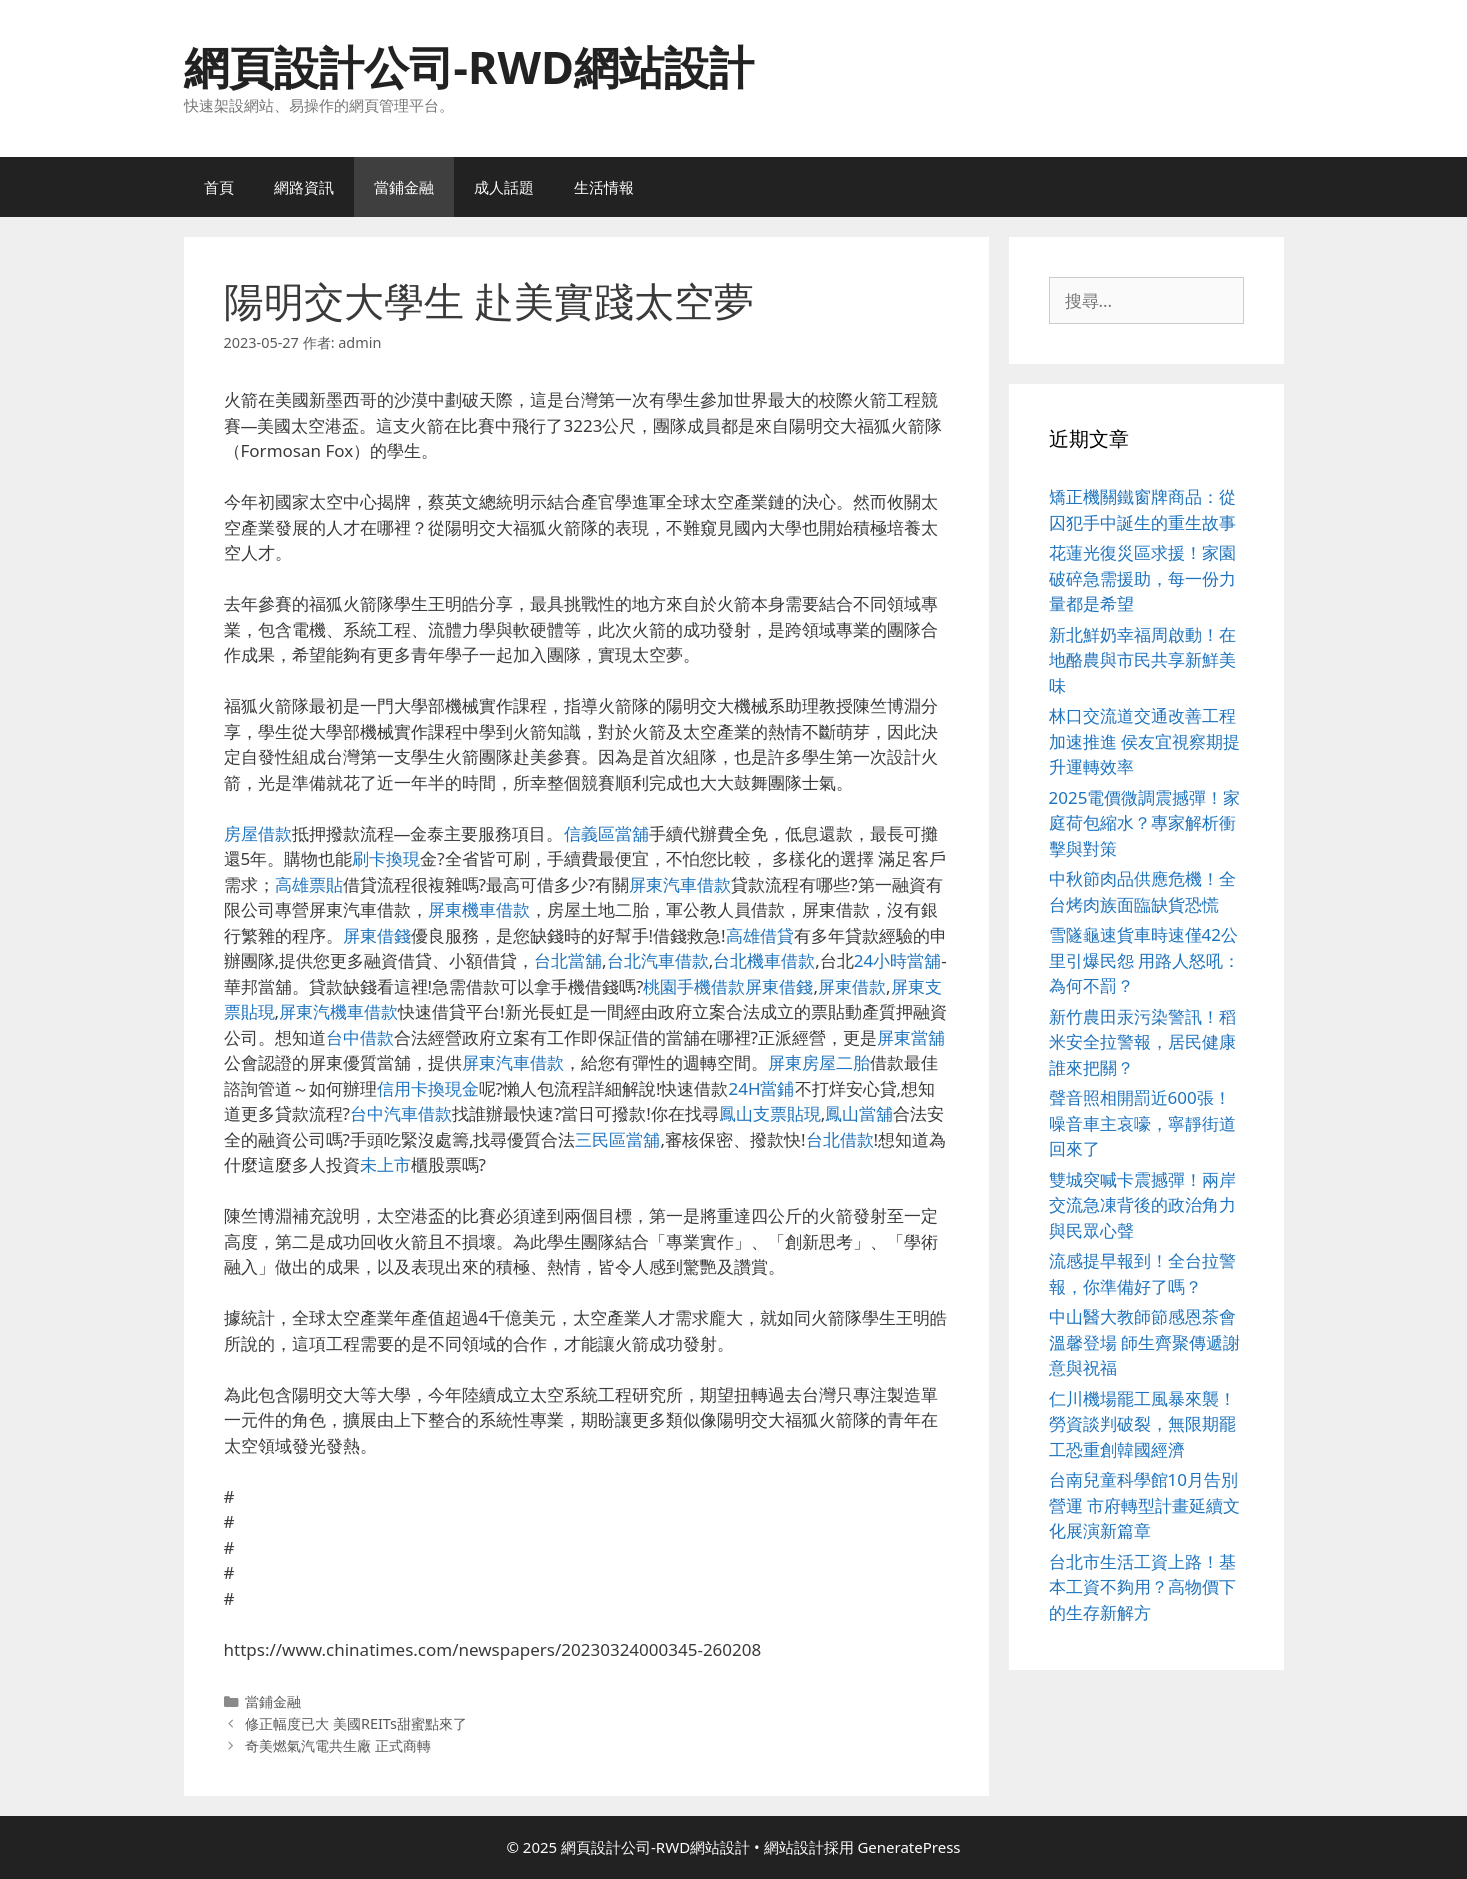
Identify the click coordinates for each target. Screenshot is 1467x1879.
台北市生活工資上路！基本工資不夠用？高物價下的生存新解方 (1142, 1587)
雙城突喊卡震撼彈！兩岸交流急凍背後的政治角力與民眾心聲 (1142, 1205)
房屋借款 (258, 833)
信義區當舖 (606, 833)
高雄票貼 (309, 884)
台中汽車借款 (401, 1113)
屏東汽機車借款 (338, 1011)
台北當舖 (568, 960)
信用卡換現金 (428, 1088)
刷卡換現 (386, 858)
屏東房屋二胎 (819, 1062)
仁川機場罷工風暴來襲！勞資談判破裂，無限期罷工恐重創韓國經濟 (1142, 1424)
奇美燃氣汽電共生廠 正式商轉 (338, 1745)
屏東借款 (852, 986)
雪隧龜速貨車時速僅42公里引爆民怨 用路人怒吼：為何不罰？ (1144, 960)
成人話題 (504, 187)
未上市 (385, 1164)
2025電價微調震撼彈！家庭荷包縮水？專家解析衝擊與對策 (1145, 823)
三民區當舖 (617, 1139)
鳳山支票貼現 (770, 1113)
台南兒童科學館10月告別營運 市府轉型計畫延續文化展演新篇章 (1144, 1505)
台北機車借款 (764, 960)
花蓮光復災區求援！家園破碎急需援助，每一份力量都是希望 (1142, 578)
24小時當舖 (897, 960)
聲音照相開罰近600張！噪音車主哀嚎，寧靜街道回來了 (1142, 1123)
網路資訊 (304, 187)
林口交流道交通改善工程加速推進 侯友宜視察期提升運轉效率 (1144, 741)
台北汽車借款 (658, 960)
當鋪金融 (404, 187)
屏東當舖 (911, 1037)
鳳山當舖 (859, 1113)
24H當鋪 (761, 1088)
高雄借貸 (760, 935)
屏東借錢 (377, 935)
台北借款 (840, 1139)
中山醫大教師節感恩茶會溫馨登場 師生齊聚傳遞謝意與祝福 (1144, 1342)
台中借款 (360, 1037)
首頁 (219, 187)
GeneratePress (908, 1847)
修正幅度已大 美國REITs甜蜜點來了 (356, 1723)
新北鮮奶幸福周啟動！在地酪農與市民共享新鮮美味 (1142, 660)
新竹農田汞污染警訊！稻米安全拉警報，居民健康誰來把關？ (1142, 1042)
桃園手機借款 (694, 986)
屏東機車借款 (479, 909)
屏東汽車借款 (680, 884)
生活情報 (604, 187)
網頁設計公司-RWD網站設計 (469, 66)
